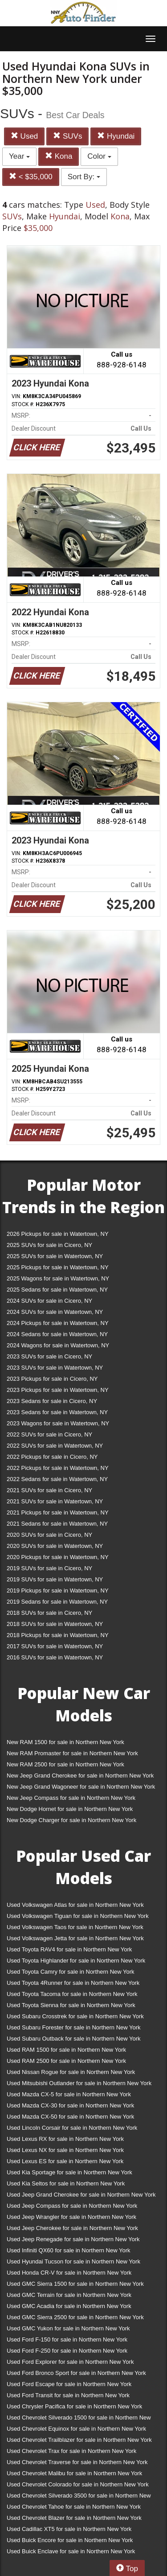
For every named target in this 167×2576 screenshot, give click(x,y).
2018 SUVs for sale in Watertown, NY (55, 1624)
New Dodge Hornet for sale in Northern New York (70, 1809)
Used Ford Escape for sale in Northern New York (69, 2384)
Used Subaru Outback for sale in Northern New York (74, 2038)
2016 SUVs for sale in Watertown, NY (55, 1657)
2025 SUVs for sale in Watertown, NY (55, 1256)
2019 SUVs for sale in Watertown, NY (55, 1579)
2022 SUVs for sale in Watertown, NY (55, 1445)
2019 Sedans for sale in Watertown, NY (57, 1601)
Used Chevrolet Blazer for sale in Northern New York (74, 2517)
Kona (58, 156)
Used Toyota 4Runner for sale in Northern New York (73, 1982)
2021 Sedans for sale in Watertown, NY (57, 1523)
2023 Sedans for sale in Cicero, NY (52, 1401)
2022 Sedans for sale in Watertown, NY (57, 1479)
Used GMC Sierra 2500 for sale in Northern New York (75, 2317)
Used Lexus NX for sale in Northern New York (65, 2150)
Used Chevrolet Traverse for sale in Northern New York (77, 2462)
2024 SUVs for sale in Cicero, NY (49, 1300)
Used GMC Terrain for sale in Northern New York (69, 2295)
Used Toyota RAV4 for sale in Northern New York (69, 1949)
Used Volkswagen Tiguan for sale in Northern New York (78, 1916)
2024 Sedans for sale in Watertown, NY (57, 1334)
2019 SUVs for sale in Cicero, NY (49, 1568)
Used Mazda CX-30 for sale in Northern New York (70, 2105)
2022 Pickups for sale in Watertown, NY (58, 1468)
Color (99, 156)
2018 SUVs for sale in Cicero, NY (49, 1612)
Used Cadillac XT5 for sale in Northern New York (69, 2529)
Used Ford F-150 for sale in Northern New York (67, 2339)
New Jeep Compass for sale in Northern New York (71, 1797)
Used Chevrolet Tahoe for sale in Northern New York (74, 2506)
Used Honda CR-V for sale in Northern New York (69, 2272)
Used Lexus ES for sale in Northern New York (65, 2161)
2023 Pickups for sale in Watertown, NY (58, 1390)
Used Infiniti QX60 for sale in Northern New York (68, 2250)
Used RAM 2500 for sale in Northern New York (66, 2061)
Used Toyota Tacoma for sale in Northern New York (72, 1994)
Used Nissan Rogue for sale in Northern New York (71, 2072)
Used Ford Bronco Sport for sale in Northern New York (76, 2373)
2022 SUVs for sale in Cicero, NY (49, 1434)
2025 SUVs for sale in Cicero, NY (49, 1245)
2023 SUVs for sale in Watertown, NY (55, 1367)
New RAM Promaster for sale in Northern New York (72, 1753)
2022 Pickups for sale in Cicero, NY (52, 1456)
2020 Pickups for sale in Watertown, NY (58, 1557)
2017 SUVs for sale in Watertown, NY (55, 1646)
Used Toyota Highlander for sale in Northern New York (76, 1960)
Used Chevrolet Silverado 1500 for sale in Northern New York (79, 2419)
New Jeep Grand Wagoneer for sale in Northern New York (81, 1786)
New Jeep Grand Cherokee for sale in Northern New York (80, 1775)
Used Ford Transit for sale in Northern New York (68, 2395)
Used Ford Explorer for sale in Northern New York (70, 2361)
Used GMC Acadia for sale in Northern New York (69, 2306)
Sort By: (84, 177)
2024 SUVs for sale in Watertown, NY (55, 1312)
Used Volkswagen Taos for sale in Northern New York (75, 1927)
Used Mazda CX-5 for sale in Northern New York (69, 2094)
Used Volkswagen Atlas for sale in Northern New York (75, 1904)
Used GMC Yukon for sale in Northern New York (68, 2328)
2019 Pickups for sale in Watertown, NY (58, 1590)
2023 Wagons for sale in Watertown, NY (58, 1423)
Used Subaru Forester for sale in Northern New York (74, 2027)
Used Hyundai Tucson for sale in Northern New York (73, 2261)
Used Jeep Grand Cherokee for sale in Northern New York (81, 2194)
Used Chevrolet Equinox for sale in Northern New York (76, 2428)
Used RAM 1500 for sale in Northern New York (66, 2049)
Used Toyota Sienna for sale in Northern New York (71, 2005)
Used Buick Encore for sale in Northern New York (70, 2540)
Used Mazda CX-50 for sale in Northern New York (70, 2116)
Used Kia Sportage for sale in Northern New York (69, 2172)
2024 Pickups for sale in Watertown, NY (58, 1323)
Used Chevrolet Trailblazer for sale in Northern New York (79, 2439)
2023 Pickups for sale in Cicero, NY (52, 1378)
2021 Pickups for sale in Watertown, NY (58, 1512)
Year (19, 156)
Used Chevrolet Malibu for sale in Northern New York (74, 2473)
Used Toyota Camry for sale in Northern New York (70, 1971)
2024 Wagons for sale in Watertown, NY (58, 1345)
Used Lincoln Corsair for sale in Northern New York (72, 2127)
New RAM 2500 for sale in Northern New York (65, 1764)
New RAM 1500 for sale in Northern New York (65, 1742)
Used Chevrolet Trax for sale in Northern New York (71, 2451)
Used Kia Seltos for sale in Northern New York (66, 2183)
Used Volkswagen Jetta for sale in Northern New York (75, 1938)
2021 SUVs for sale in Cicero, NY (49, 1490)
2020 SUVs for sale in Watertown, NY (55, 1546)
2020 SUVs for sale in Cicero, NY (49, 1534)
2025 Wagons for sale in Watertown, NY (58, 1278)
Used (24, 136)
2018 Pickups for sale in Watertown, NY (58, 1635)
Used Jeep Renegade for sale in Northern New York (73, 2239)
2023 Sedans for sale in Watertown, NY (57, 1412)
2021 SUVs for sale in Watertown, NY (55, 1501)
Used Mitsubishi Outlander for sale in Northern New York (79, 2083)
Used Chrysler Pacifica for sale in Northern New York (74, 2406)
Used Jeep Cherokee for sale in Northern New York (72, 2228)
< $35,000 (31, 177)
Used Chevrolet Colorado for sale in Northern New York (78, 2484)
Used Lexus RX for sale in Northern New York (65, 2139)
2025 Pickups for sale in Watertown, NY (58, 1267)
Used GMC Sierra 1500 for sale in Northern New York (75, 2283)
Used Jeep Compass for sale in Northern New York (72, 2205)
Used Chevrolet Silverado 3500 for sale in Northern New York (79, 2497)
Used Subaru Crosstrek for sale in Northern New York (75, 2016)
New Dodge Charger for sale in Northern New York (71, 1820)
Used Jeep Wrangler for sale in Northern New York (71, 2217)
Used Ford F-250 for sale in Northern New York (67, 2350)
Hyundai (115, 136)
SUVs (67, 136)
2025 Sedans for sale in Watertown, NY (57, 1289)
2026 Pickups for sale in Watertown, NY (58, 1233)
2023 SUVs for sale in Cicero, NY (49, 1356)
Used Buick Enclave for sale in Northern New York (71, 2551)
